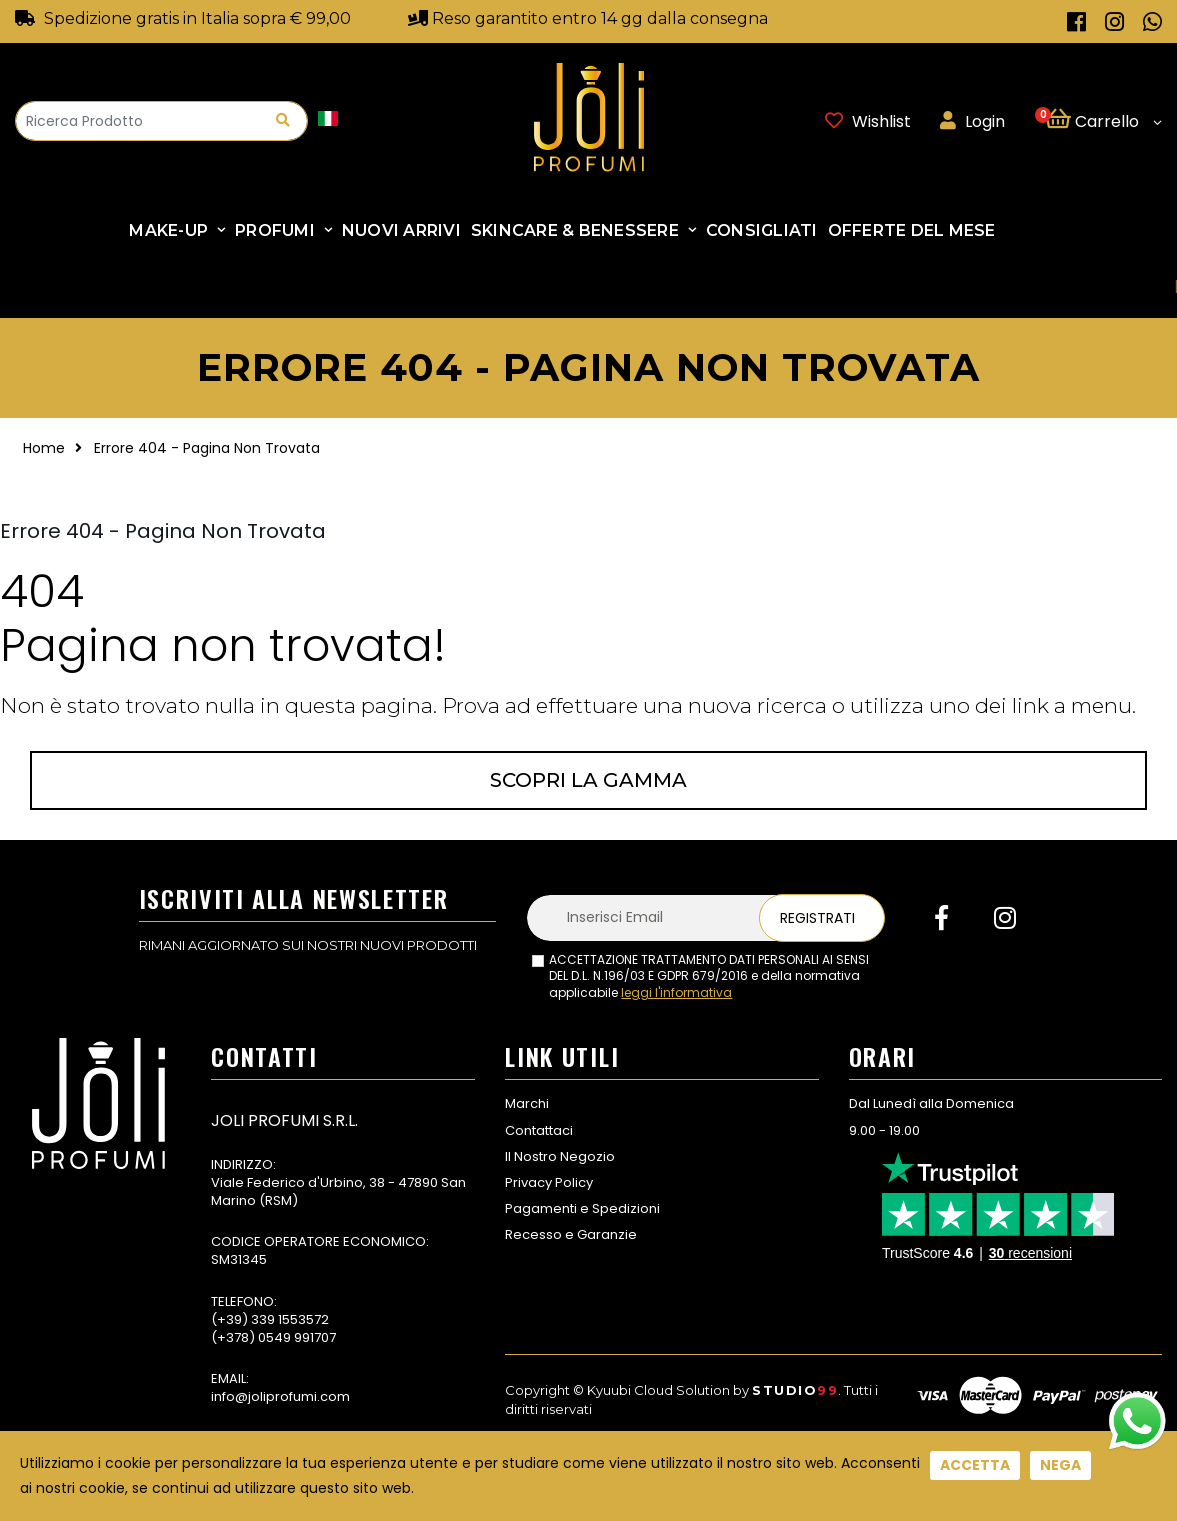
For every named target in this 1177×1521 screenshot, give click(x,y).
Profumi (275, 230)
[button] (1103, 121)
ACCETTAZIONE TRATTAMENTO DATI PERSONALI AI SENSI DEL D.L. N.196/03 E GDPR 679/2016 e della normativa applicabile (709, 977)
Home (44, 448)
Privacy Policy (549, 1182)
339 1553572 (290, 1319)
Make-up (168, 230)
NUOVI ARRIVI (401, 230)
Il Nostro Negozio (560, 1156)
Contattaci (539, 1130)
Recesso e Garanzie (571, 1234)
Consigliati (762, 230)
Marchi (527, 1103)
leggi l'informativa (676, 992)
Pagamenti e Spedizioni (582, 1208)
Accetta (975, 1465)
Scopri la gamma (588, 780)
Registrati (818, 918)
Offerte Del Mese (912, 230)
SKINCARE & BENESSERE (575, 230)
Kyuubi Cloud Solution (658, 1390)
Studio (795, 1390)
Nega (1060, 1465)
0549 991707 (297, 1337)
